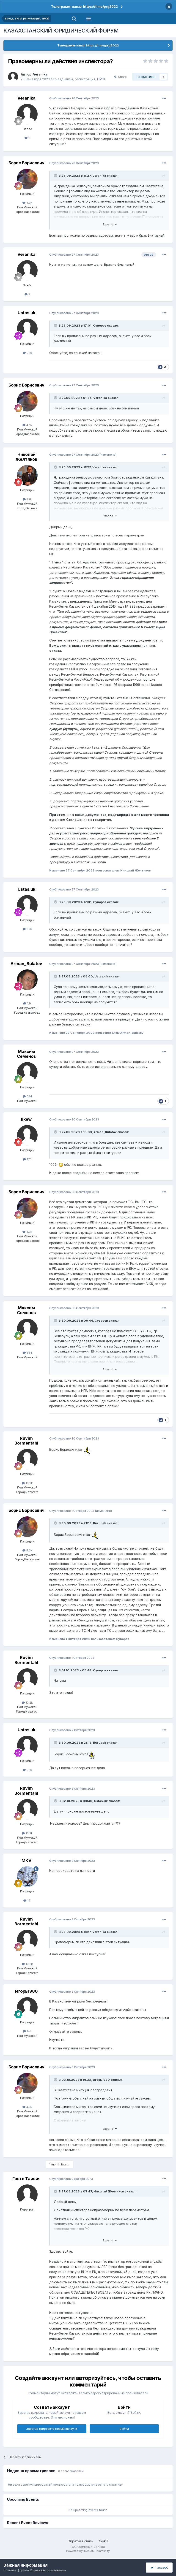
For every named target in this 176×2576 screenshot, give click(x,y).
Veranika (40, 74)
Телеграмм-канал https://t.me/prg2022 (84, 6)
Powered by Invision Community (88, 2551)
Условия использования (48, 2570)
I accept (159, 2567)
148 (27, 2031)
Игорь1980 (26, 1991)
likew (26, 1119)
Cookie (103, 2541)
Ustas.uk (26, 312)
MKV (26, 1860)
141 (27, 1900)
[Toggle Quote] (56, 175)
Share (120, 76)
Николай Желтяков (26, 457)
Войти (124, 2428)
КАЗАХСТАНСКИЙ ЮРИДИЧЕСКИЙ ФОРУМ (61, 30)
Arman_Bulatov (26, 963)
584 (27, 1096)
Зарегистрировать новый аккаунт (51, 2428)
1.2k (27, 499)
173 (27, 1159)
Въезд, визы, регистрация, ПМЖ (79, 79)
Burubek (99, 1523)
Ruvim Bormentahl (26, 1441)
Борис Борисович (26, 162)
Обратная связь (80, 2541)
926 (27, 352)
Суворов (99, 325)
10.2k (27, 1483)
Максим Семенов (26, 1054)
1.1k (27, 1003)
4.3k (27, 202)
